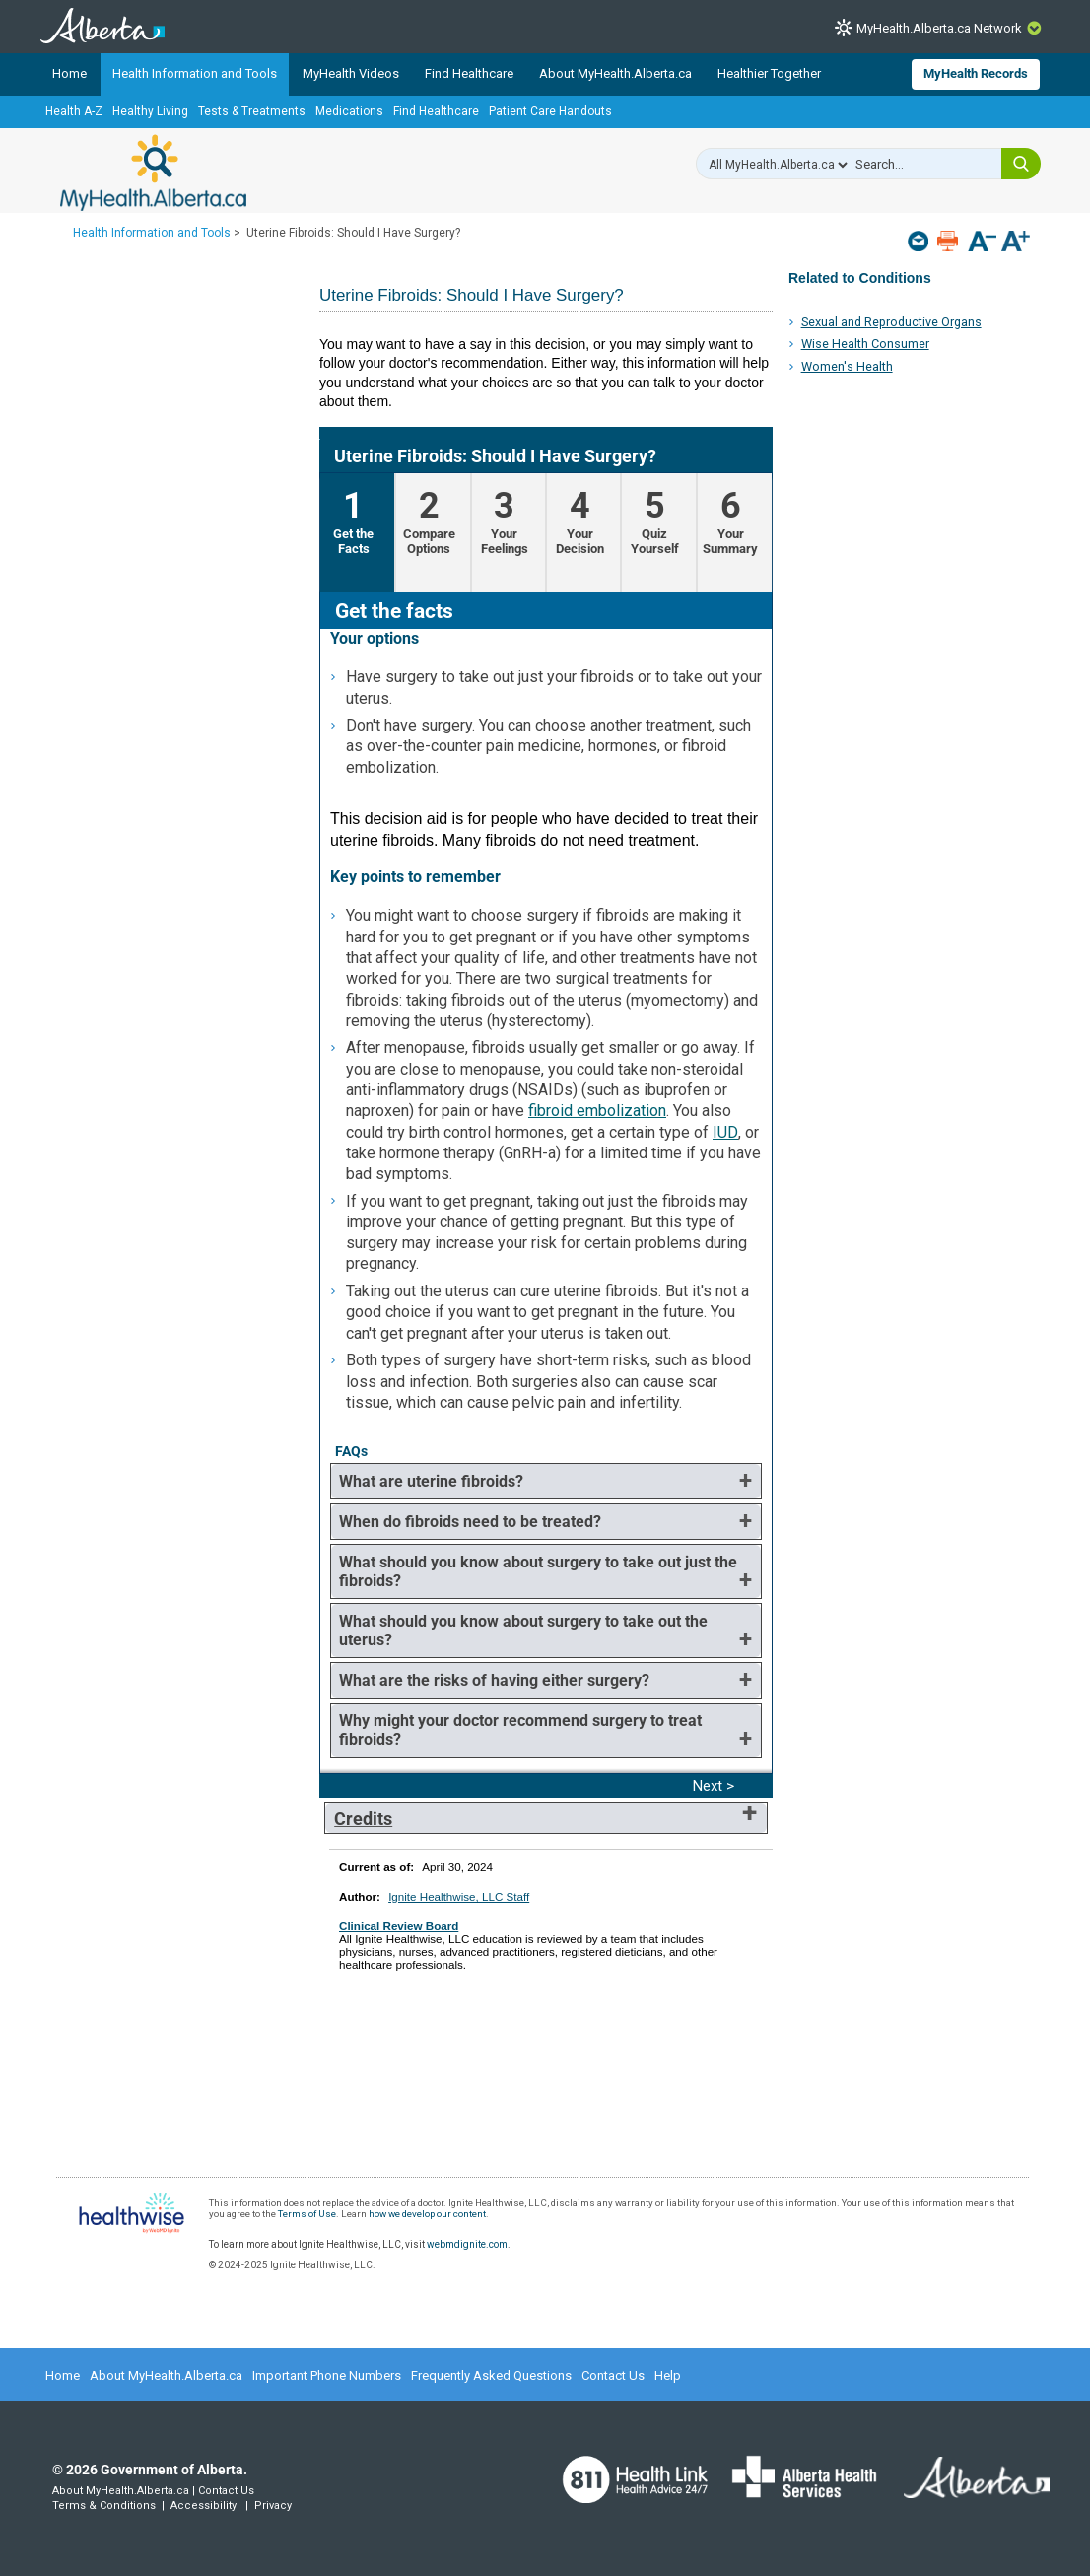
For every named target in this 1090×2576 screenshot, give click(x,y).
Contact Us (613, 2375)
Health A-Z (73, 111)
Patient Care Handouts (550, 111)
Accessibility (203, 2505)
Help (667, 2375)
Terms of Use (307, 2213)
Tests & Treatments (252, 111)
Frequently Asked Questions (491, 2375)
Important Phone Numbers (326, 2375)
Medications (349, 111)
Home (69, 73)
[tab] (357, 532)
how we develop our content (427, 2213)
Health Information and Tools (194, 73)
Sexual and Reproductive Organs (891, 321)
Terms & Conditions (104, 2505)
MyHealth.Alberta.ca (153, 172)
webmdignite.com (467, 2244)
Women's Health (847, 366)
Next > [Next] (713, 1786)
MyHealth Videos (351, 73)
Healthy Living (150, 111)
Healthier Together (769, 73)
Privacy (273, 2505)
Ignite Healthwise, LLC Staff (458, 1896)
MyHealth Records (975, 73)
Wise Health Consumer (865, 343)
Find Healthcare (469, 73)
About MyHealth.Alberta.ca (615, 73)
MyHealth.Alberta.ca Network (939, 28)
